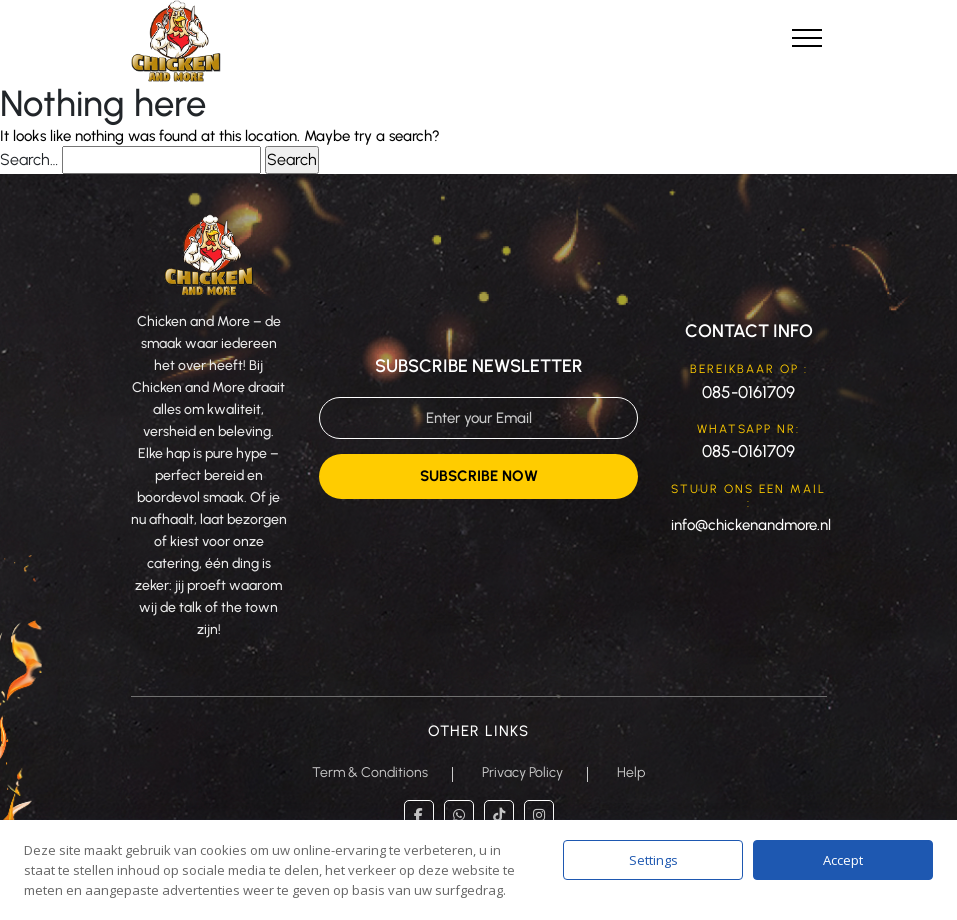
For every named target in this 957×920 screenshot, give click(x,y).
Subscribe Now (479, 476)
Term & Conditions (370, 772)
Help (631, 772)
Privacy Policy (522, 772)
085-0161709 (748, 392)
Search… (29, 159)
